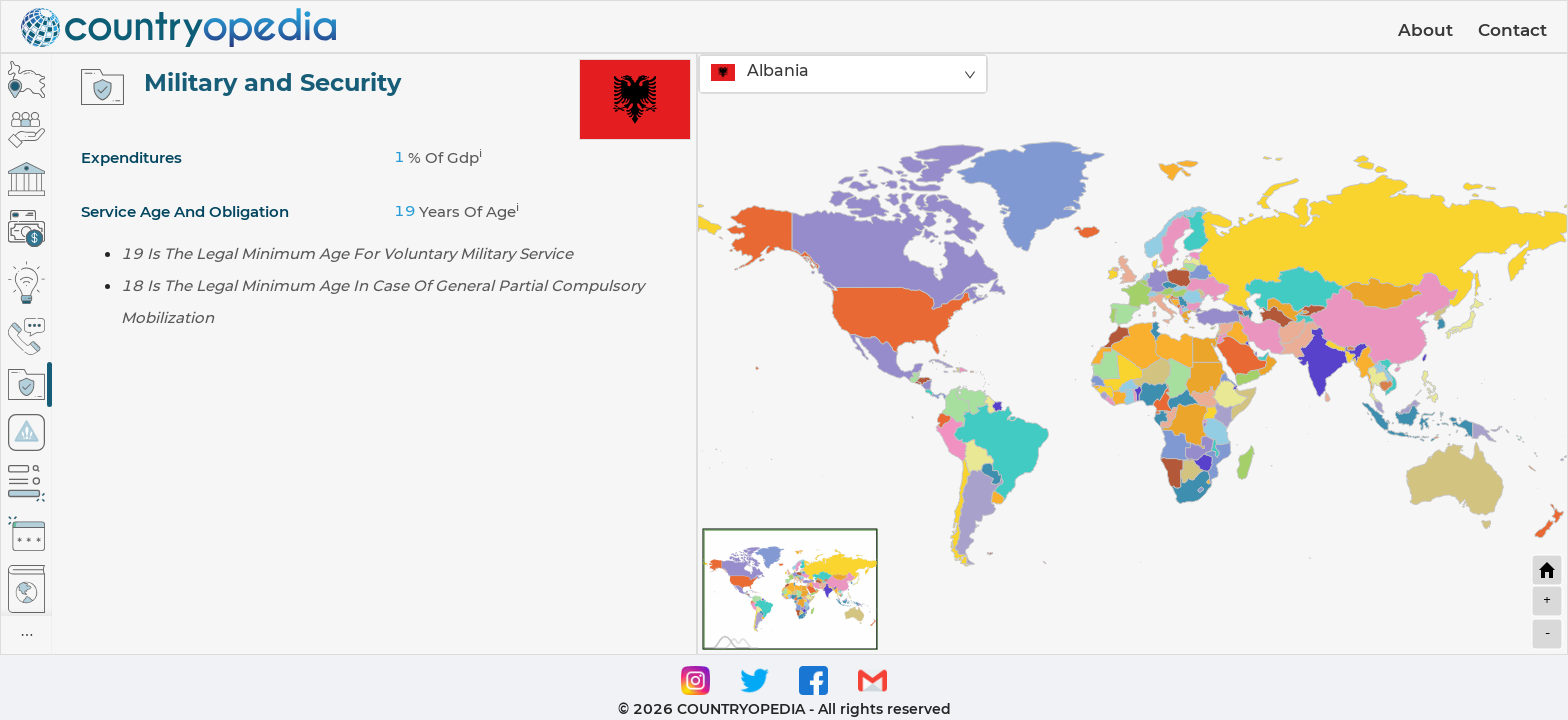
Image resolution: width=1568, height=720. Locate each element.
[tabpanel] (374, 354)
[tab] (26, 79)
